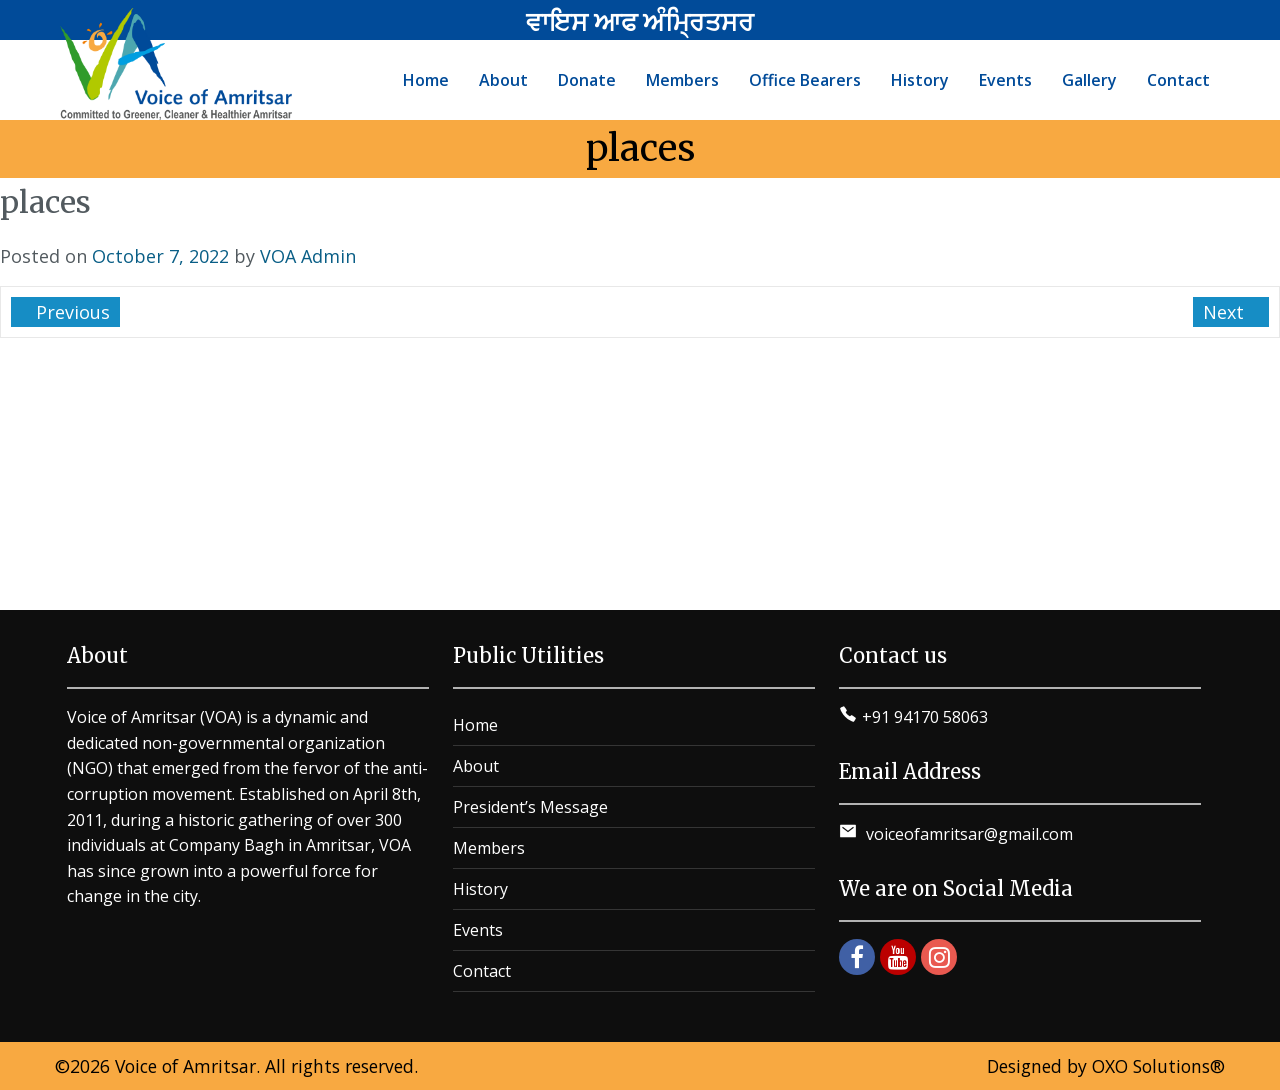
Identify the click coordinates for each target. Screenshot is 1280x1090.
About (476, 766)
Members (489, 848)
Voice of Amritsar (185, 1066)
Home (475, 725)
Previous (70, 312)
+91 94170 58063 (925, 717)
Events (478, 930)
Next (1226, 312)
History (480, 889)
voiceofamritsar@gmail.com (967, 834)
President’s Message (530, 807)
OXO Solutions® (1158, 1066)
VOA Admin (308, 256)
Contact (482, 971)
